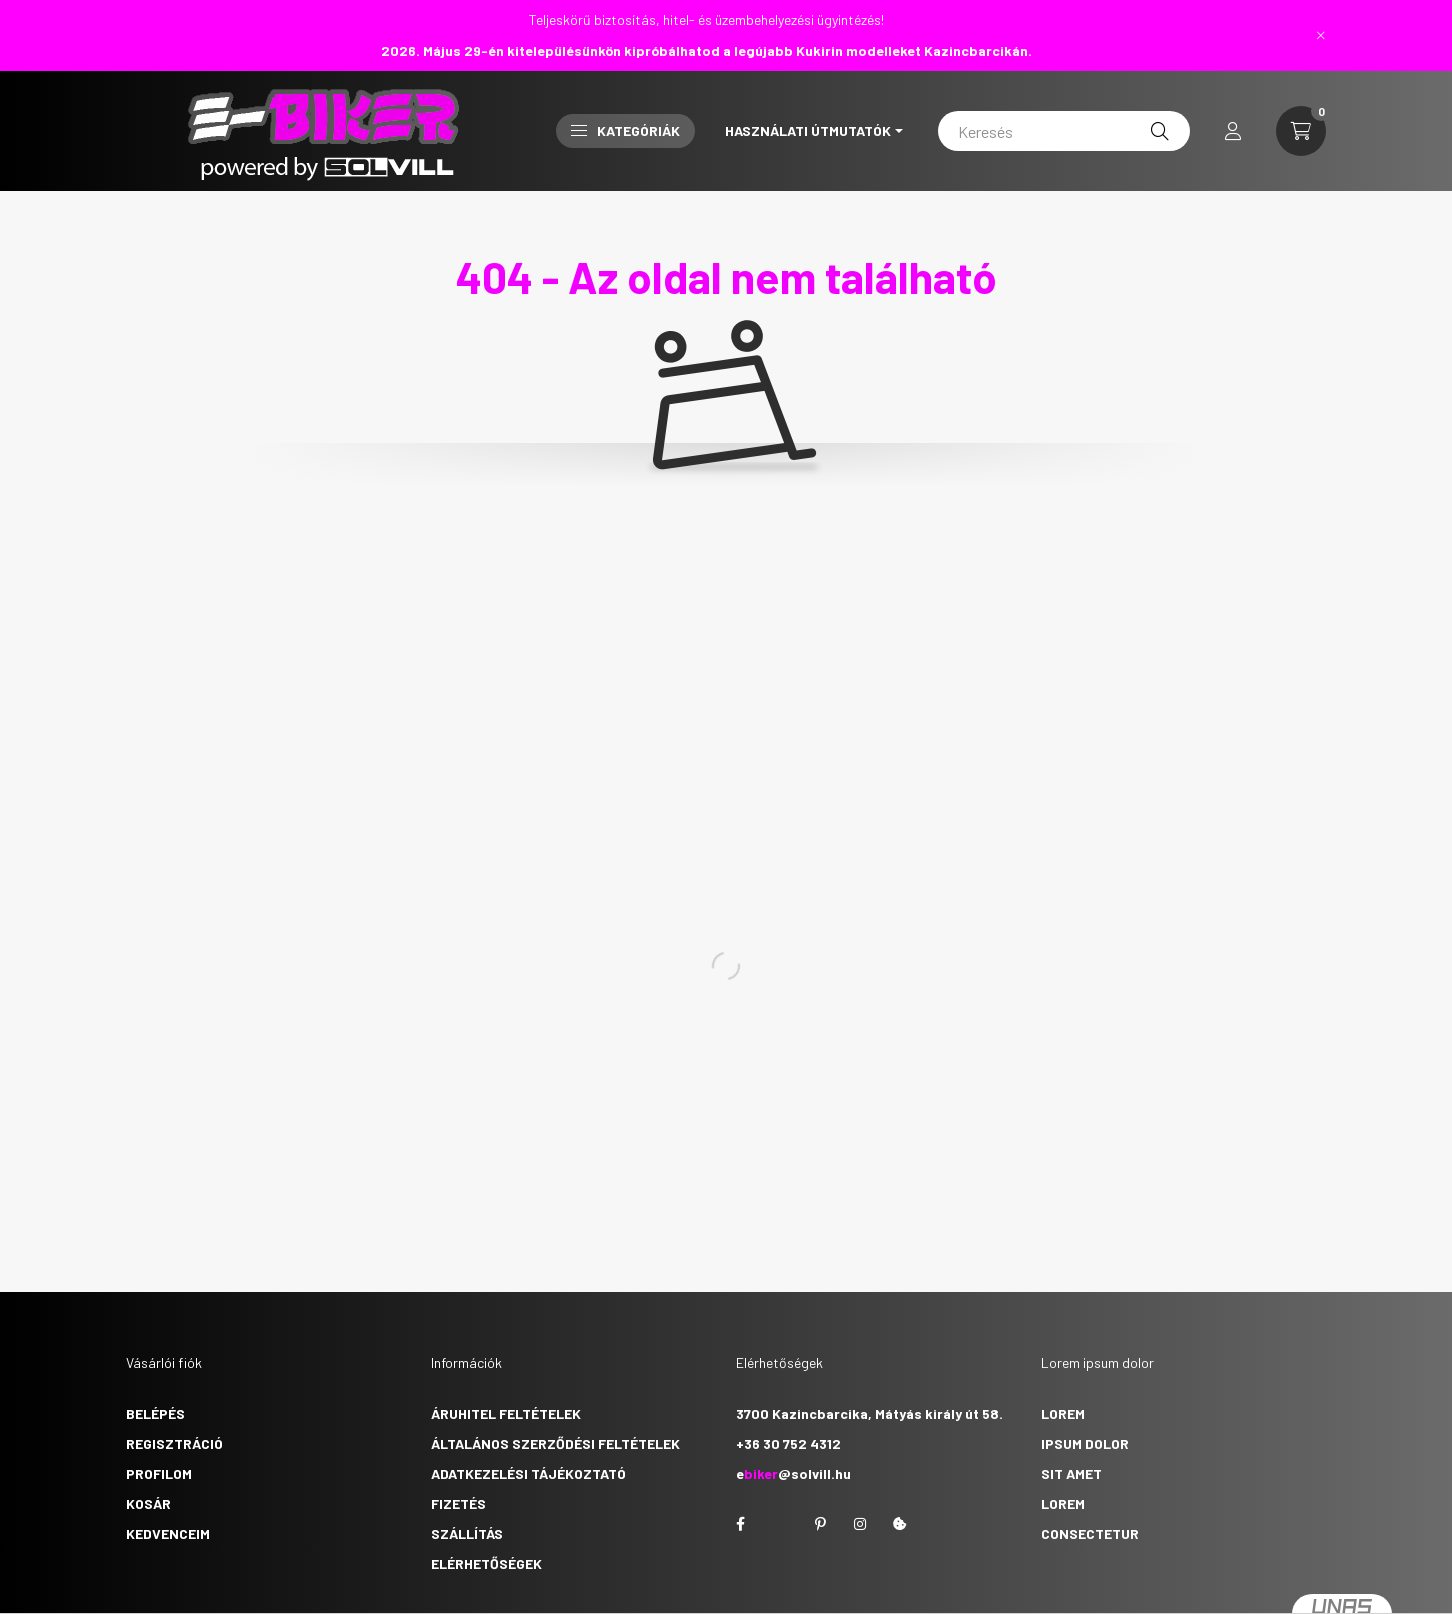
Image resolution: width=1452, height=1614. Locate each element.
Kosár (148, 1503)
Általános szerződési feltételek (555, 1443)
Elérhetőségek (486, 1563)
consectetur (1090, 1533)
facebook (740, 1524)
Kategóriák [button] (625, 130)
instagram (860, 1524)
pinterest (820, 1524)
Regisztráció (174, 1443)
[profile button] (1233, 131)
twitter (780, 1524)
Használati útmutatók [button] (808, 130)
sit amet (1071, 1473)
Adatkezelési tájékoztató (528, 1473)
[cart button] (1301, 131)
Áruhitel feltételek (506, 1413)
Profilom (159, 1473)
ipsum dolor (1085, 1443)
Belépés (155, 1413)
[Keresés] (1064, 131)
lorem (1063, 1413)
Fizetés (458, 1503)
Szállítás (467, 1533)
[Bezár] (1321, 35)
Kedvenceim (168, 1533)
